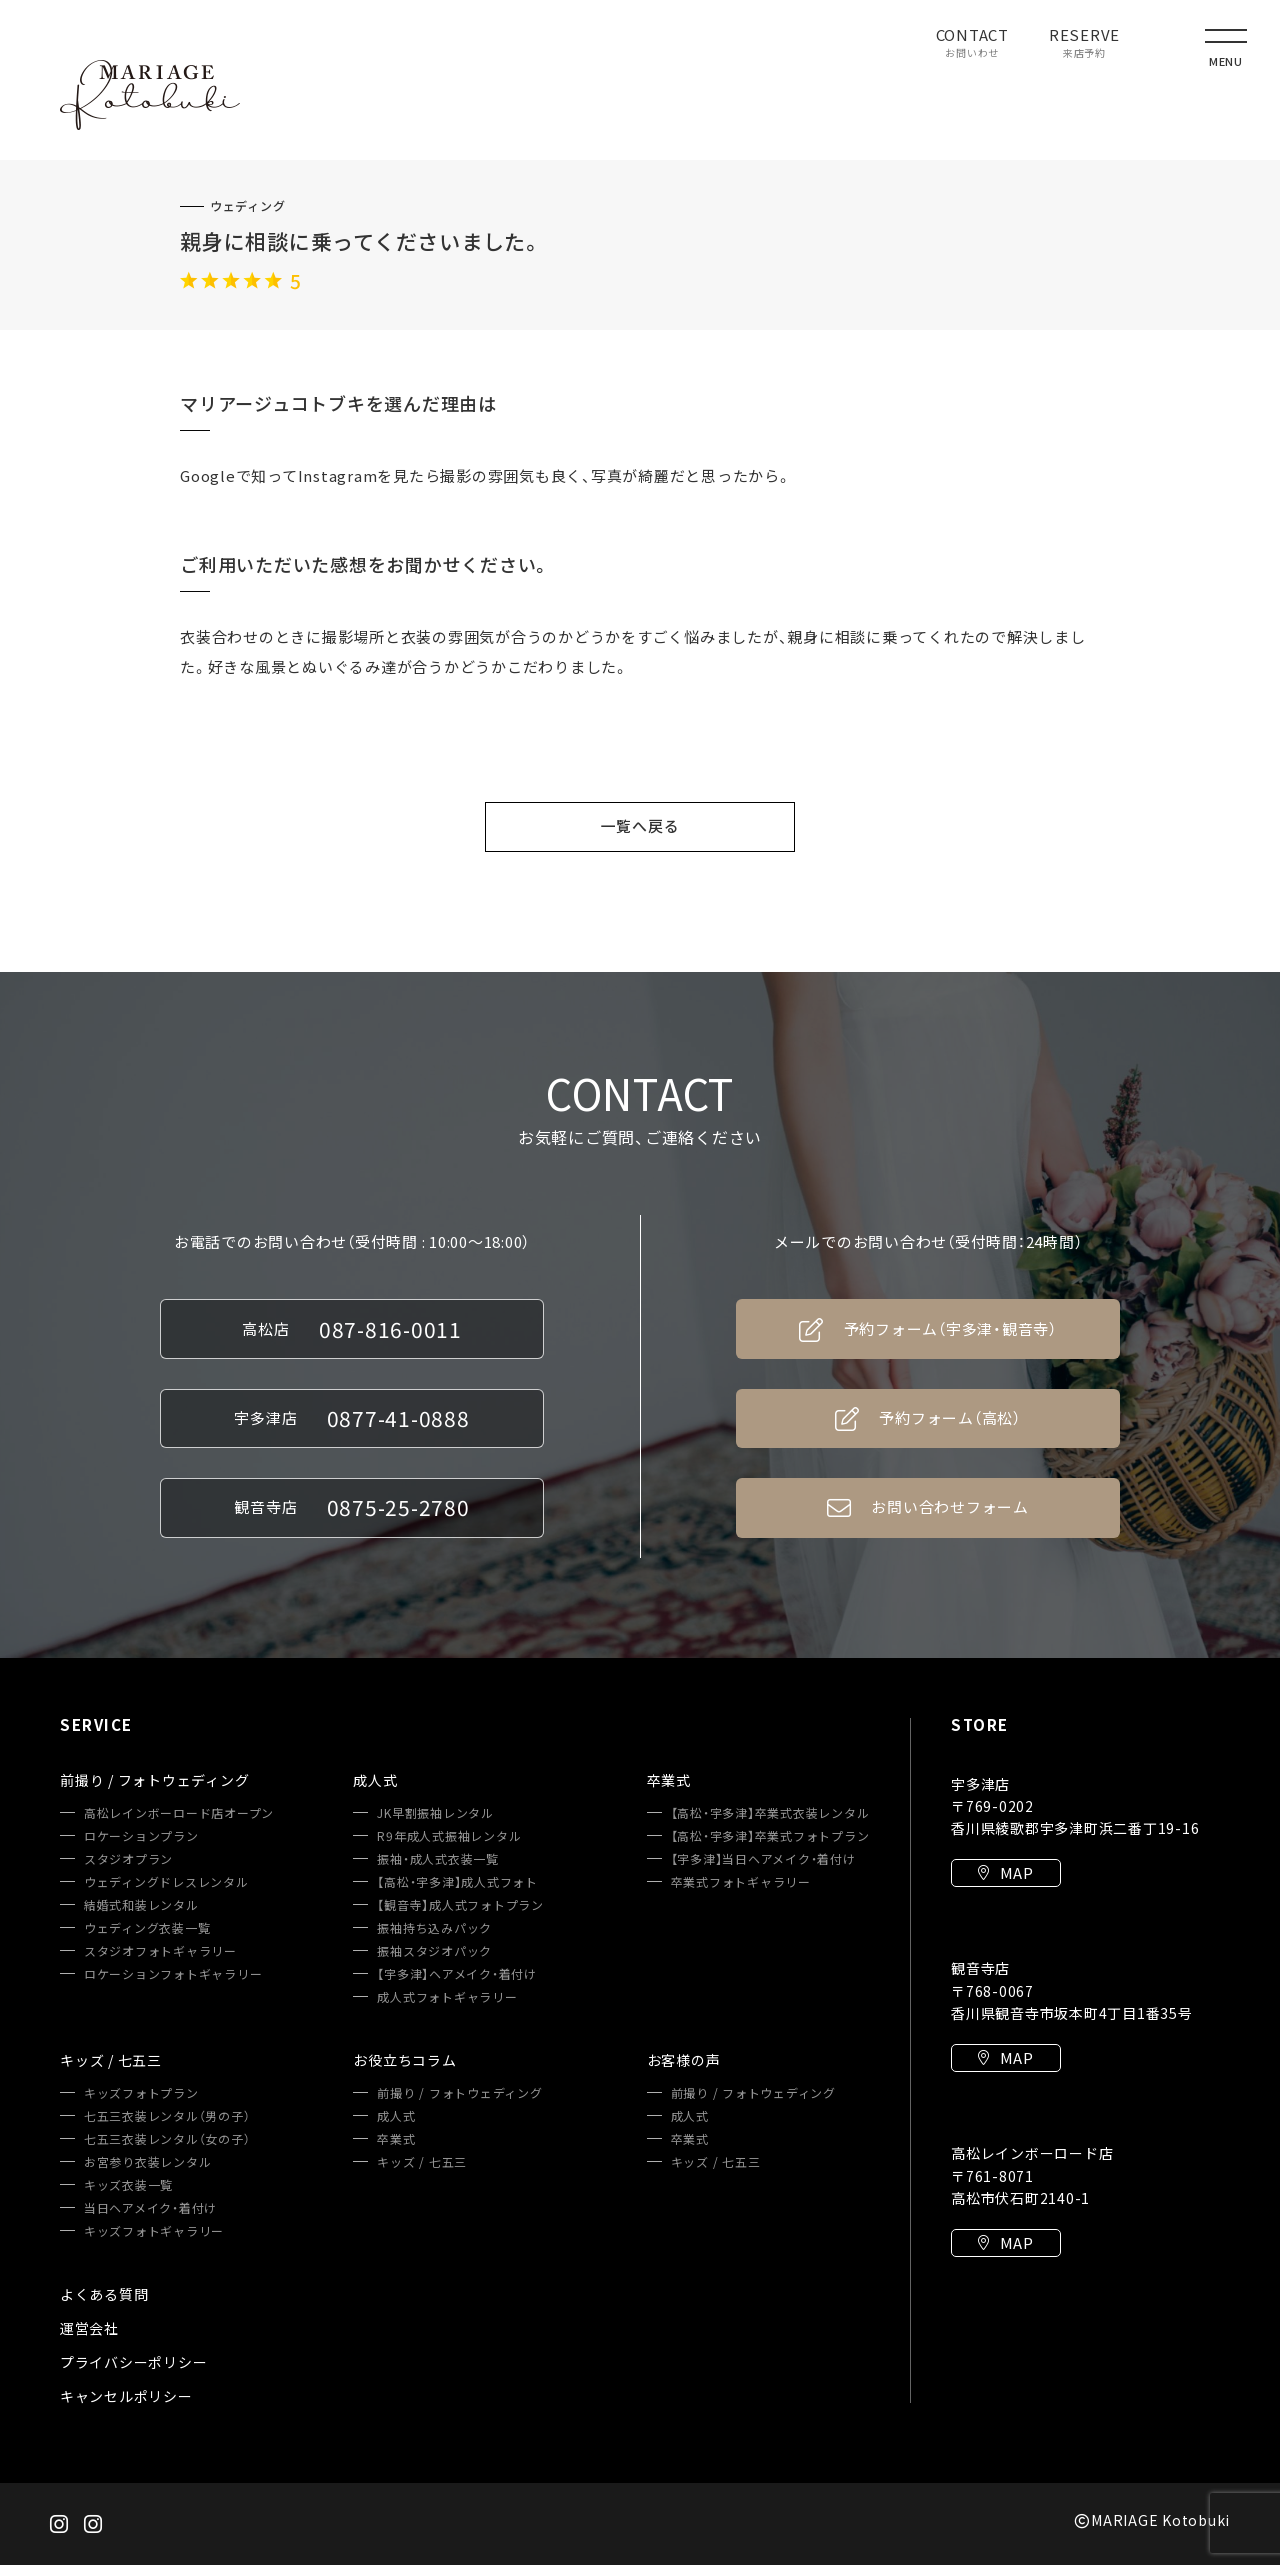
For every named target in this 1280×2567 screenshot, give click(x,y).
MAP (1006, 1876)
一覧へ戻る (640, 826)
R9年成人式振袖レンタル (449, 1838)
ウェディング (248, 206)
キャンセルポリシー (126, 2398)
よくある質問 (104, 2296)
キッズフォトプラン (141, 2095)
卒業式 (396, 2141)
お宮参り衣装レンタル (148, 2164)
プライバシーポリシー (134, 2364)
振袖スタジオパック (434, 1953)
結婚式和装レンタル (141, 1907)
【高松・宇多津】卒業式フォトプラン (770, 1838)
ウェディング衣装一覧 (147, 1930)
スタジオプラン (128, 1861)
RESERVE (1084, 44)
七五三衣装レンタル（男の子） (167, 2118)
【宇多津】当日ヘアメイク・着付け (763, 1861)
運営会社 (89, 2330)
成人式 (396, 2118)
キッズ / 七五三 (422, 2164)
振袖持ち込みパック (434, 1930)
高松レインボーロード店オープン (179, 1815)
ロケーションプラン (141, 1838)
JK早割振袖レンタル (435, 1815)
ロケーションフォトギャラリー (173, 1976)
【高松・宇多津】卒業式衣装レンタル (770, 1815)
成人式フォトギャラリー (447, 1999)
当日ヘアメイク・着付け (150, 2210)
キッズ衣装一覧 (128, 2187)
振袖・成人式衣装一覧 (438, 1861)
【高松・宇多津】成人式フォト (457, 1884)
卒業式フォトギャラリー (741, 1884)
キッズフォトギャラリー (154, 2233)
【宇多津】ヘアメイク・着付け (457, 1976)
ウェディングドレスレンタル (166, 1884)
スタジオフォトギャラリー (160, 1953)
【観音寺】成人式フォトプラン (460, 1907)
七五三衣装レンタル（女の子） (167, 2141)
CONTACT (972, 44)
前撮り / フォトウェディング (459, 2095)
